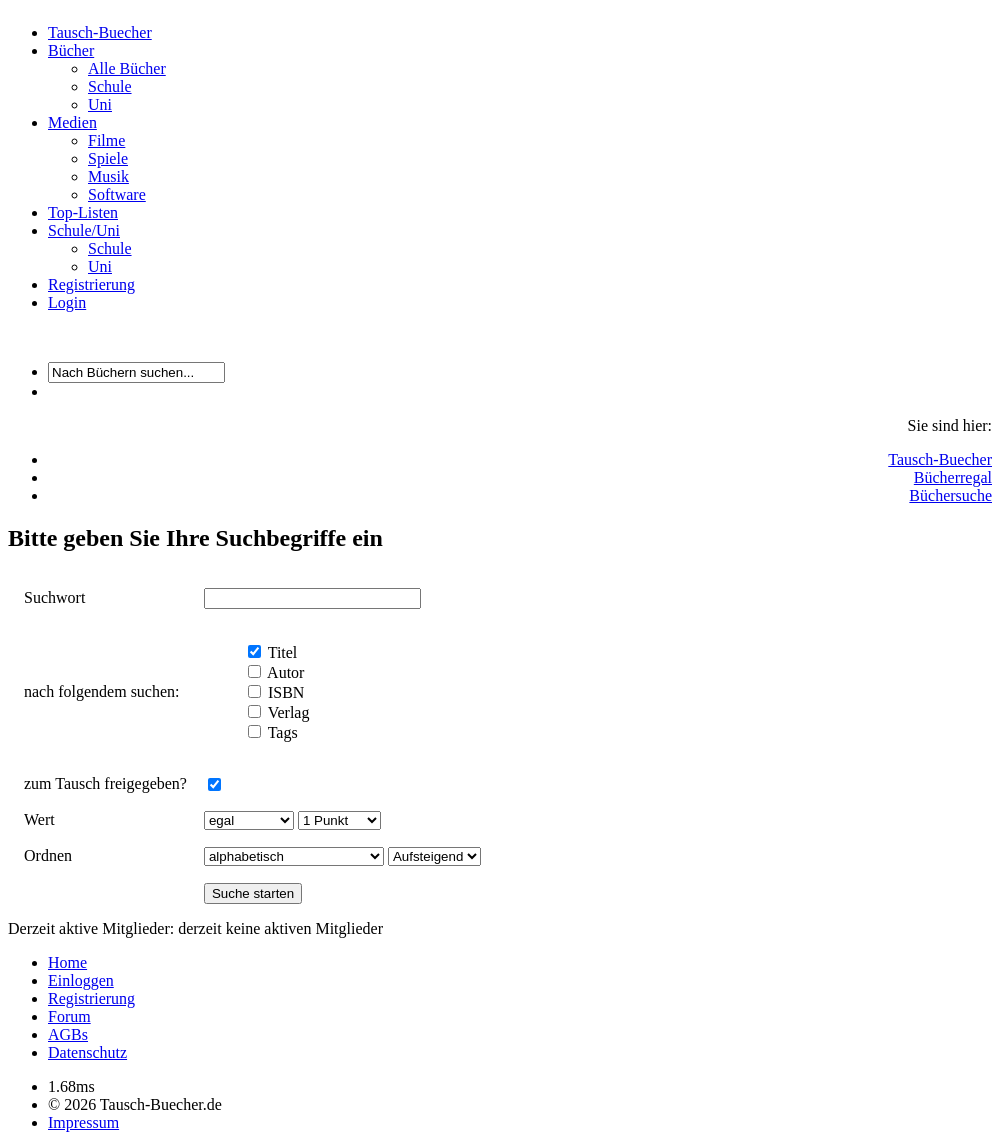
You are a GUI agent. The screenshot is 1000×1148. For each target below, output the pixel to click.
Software (117, 194)
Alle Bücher (127, 68)
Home (67, 962)
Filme (106, 140)
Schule (110, 86)
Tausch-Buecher (100, 32)
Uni (100, 104)
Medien (72, 122)
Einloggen (81, 980)
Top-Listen (83, 212)
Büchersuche (950, 495)
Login (67, 302)
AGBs (68, 1034)
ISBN (284, 692)
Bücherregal (953, 477)
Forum (69, 1016)
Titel (280, 652)
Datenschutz (87, 1052)
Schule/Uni (84, 230)
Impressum (83, 1122)
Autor (284, 672)
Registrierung (91, 284)
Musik (108, 176)
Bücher (71, 50)
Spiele (108, 158)
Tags (281, 732)
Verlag (286, 712)
